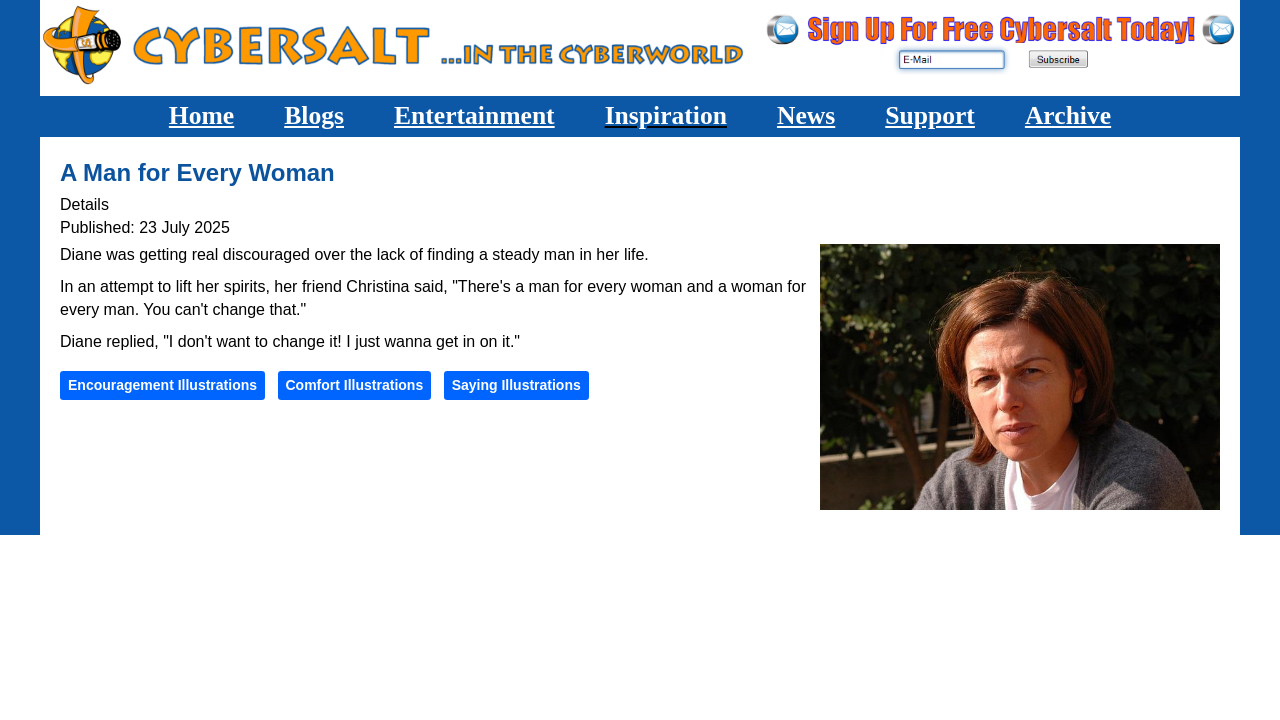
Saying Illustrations (516, 385)
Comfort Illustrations (355, 385)
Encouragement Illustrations (162, 385)
